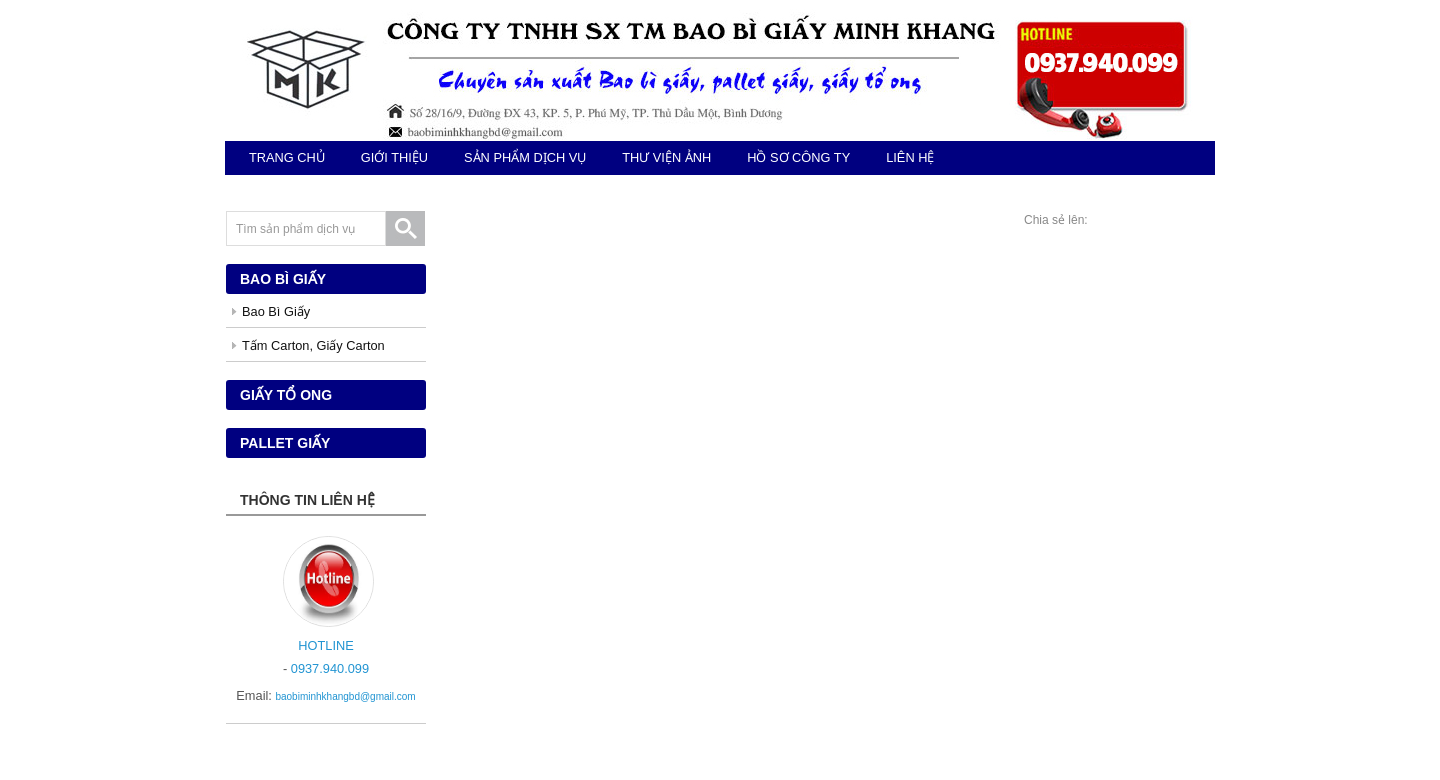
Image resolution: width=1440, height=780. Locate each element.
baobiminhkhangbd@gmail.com (345, 696)
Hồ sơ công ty (798, 157)
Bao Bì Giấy (276, 311)
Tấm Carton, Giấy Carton (313, 345)
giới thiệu (394, 157)
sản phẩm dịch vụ (525, 157)
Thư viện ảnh (666, 157)
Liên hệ (910, 157)
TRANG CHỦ (287, 157)
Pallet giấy (285, 443)
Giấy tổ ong (286, 395)
